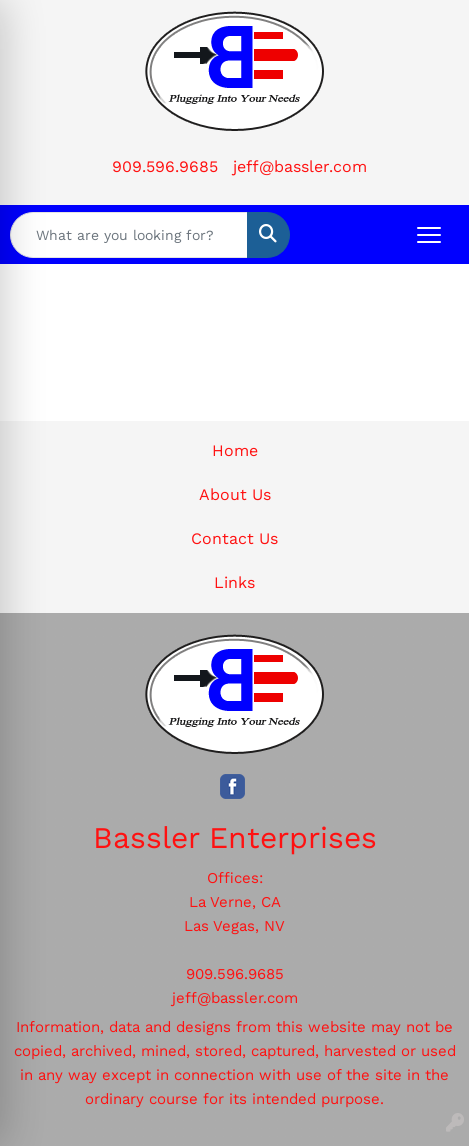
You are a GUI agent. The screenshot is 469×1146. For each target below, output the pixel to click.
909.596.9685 (165, 166)
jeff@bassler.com (300, 166)
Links (234, 582)
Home (235, 450)
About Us (235, 494)
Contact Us (234, 538)
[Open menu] (429, 235)
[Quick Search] (129, 235)
